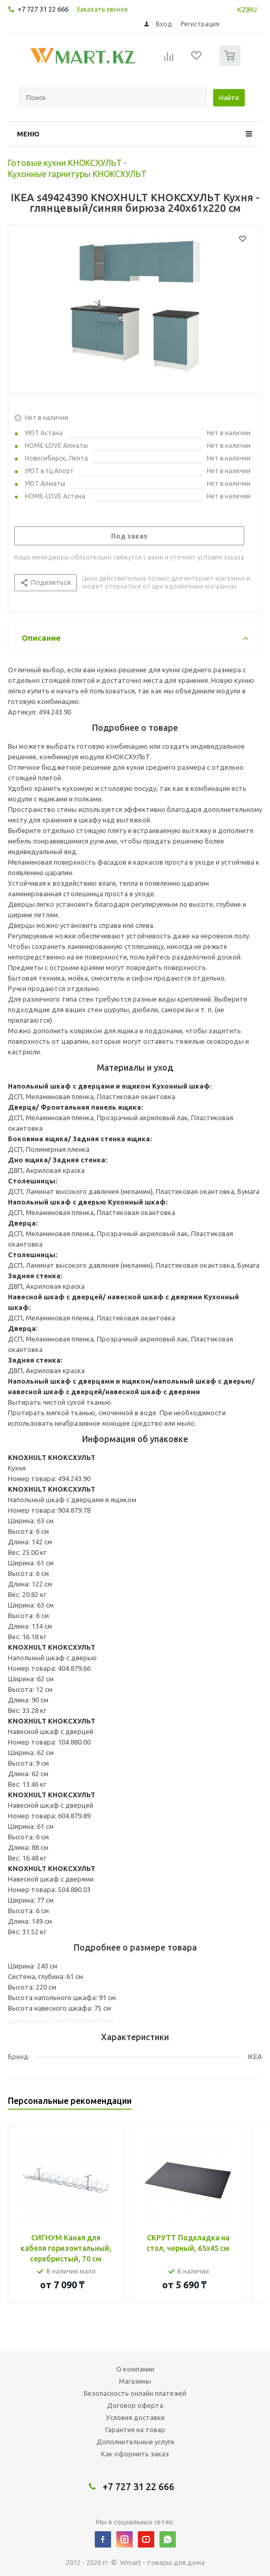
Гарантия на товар (135, 2429)
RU (252, 9)
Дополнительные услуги (135, 2441)
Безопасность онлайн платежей (135, 2393)
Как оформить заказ (135, 2453)
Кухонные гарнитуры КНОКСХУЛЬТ (77, 174)
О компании (135, 2369)
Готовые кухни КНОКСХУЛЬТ (65, 163)
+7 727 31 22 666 (42, 9)
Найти (229, 97)
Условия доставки (135, 2417)
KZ (241, 9)
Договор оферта (135, 2405)
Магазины (135, 2381)
